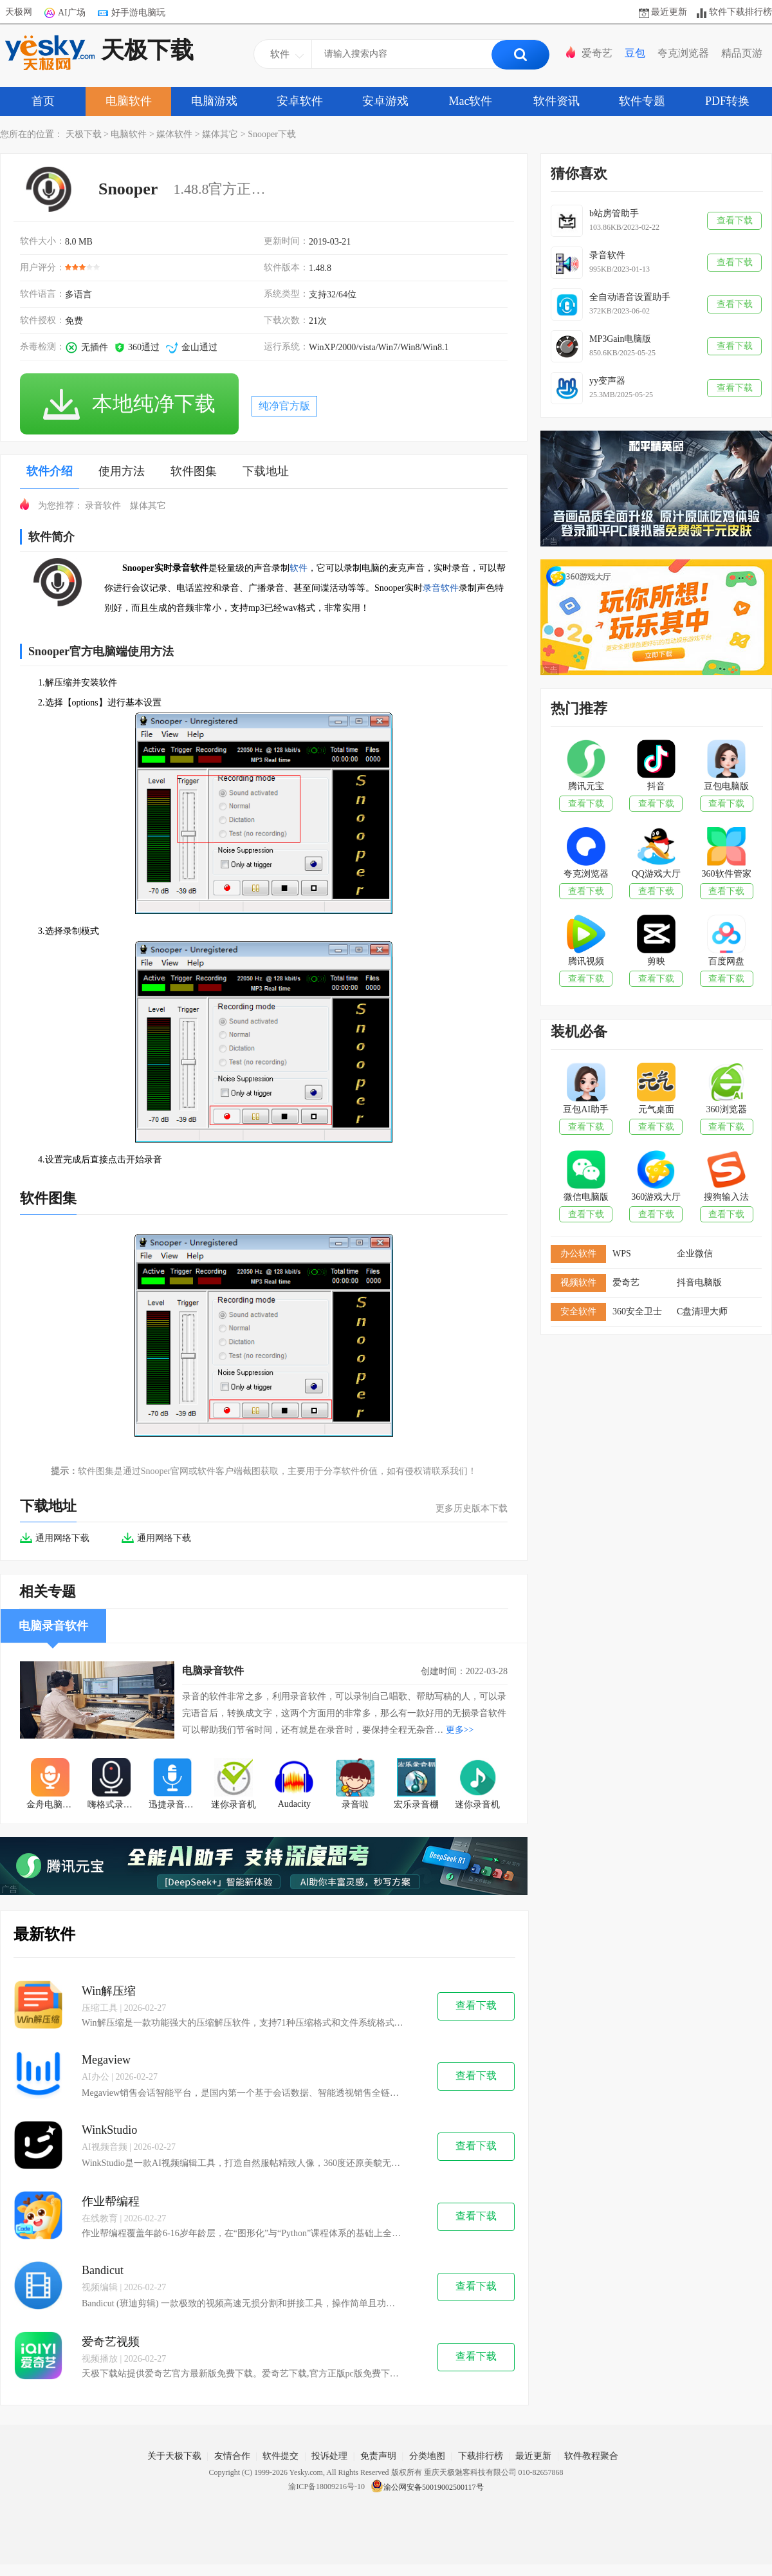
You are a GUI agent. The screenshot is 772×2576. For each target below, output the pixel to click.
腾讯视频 (586, 961)
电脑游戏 (214, 101)
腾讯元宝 (586, 786)
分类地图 (427, 2456)
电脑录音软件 (213, 1670)
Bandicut (103, 2270)
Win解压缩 (109, 1990)
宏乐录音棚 (416, 1804)
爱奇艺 (597, 53)
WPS (621, 1253)
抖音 (656, 786)
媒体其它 (220, 134)
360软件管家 (726, 874)
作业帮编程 (111, 2201)
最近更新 (669, 12)
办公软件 (578, 1253)
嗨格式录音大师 (114, 1804)
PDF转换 (727, 101)
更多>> (460, 1730)
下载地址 (266, 471)
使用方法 (121, 471)
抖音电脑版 (699, 1282)
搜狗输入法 (726, 1197)
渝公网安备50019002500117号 (427, 2487)
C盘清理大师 (702, 1311)
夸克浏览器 (683, 53)
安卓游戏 (385, 101)
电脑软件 (129, 101)
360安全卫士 (637, 1311)
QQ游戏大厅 (656, 874)
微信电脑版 (586, 1197)
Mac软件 (471, 101)
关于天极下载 (174, 2456)
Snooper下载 (272, 134)
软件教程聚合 (591, 2456)
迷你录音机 (233, 1804)
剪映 (656, 961)
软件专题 (642, 101)
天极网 (18, 12)
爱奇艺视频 (111, 2341)
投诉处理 (329, 2456)
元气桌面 (656, 1109)
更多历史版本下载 (472, 1508)
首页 (43, 101)
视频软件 (578, 1282)
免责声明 (378, 2456)
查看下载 (476, 2005)
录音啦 (355, 1804)
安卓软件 (300, 101)
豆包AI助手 (586, 1109)
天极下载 (99, 53)
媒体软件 (174, 134)
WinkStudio (109, 2129)
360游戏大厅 (656, 1197)
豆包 (635, 53)
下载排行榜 (480, 2456)
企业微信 (695, 1253)
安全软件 (578, 1311)
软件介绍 (49, 471)
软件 (299, 568)
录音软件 (103, 505)
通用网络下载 (54, 1538)
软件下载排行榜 (740, 12)
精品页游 (741, 53)
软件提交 (280, 2456)
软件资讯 (556, 101)
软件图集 (193, 471)
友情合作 (232, 2456)
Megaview (106, 2059)
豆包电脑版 (726, 786)
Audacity (294, 1804)
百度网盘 (726, 961)
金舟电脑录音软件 (53, 1804)
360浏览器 (726, 1109)
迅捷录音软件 (176, 1804)
